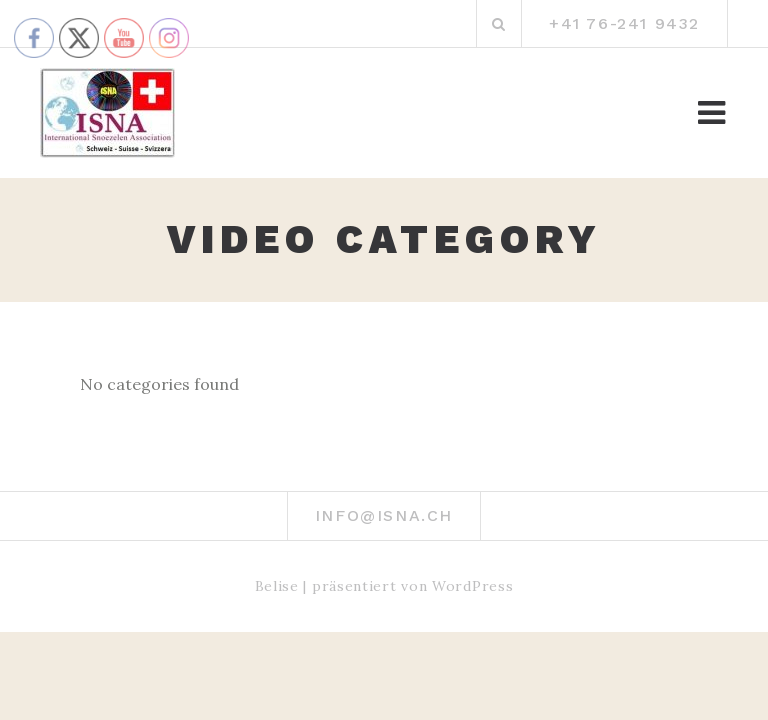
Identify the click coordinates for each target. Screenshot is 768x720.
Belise (277, 586)
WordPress (472, 586)
